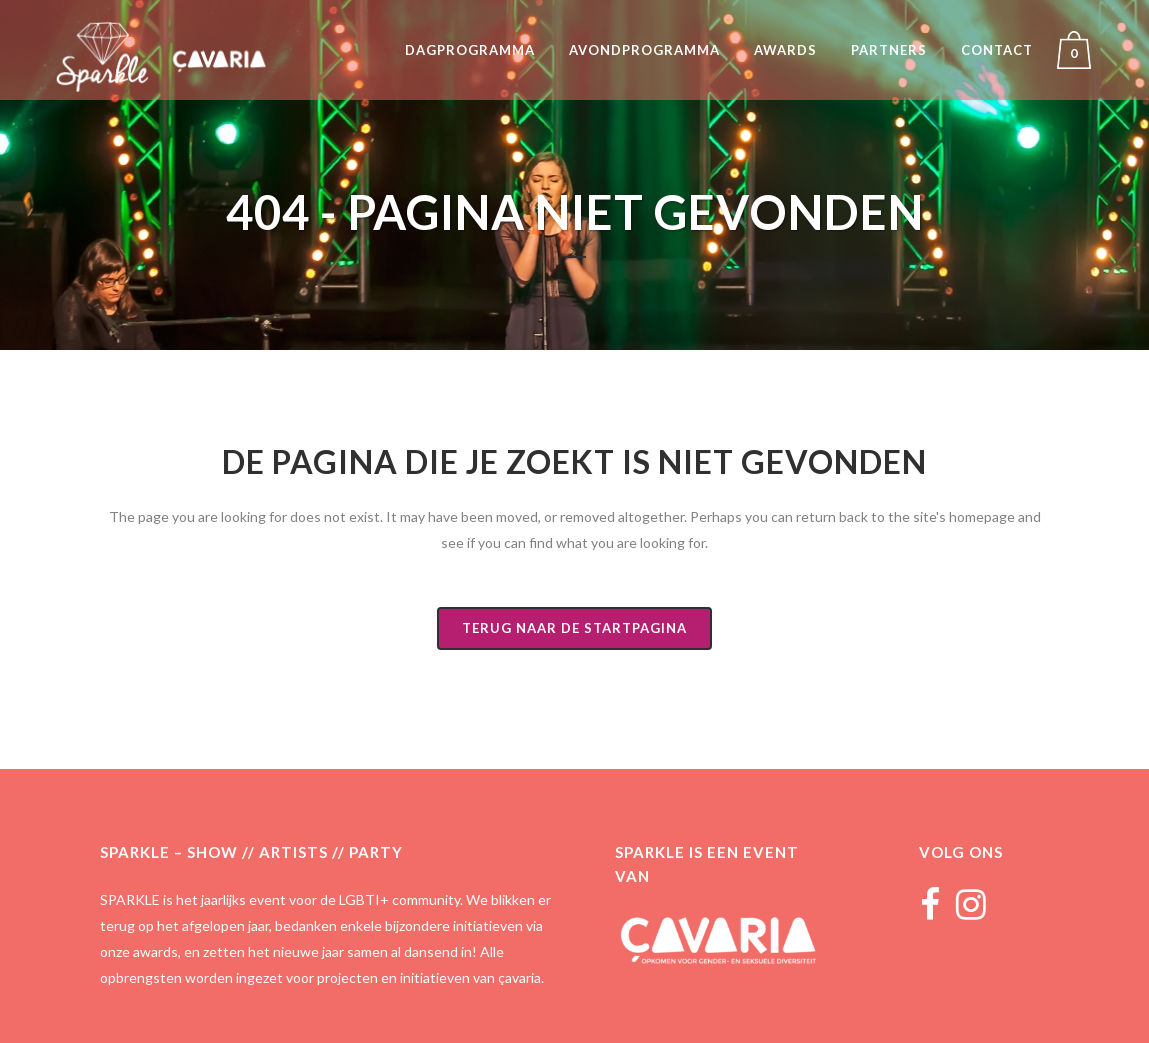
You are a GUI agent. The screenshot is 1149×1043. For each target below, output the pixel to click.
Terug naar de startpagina (574, 628)
